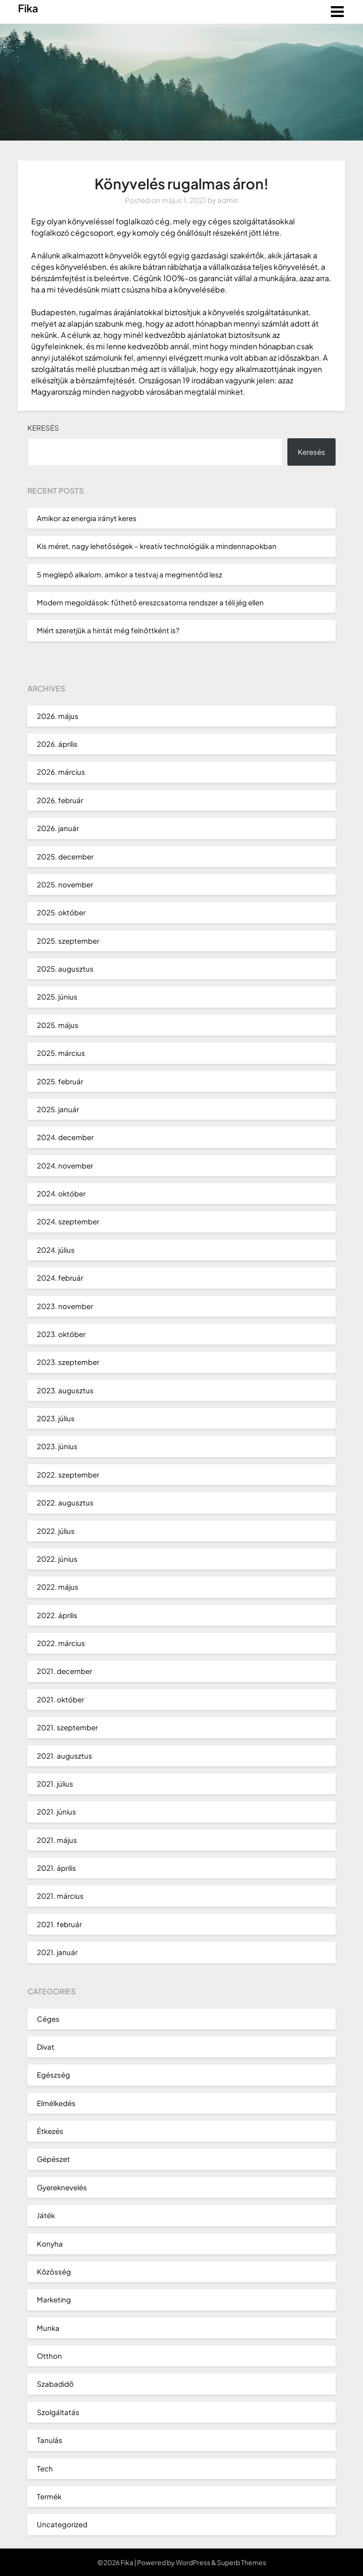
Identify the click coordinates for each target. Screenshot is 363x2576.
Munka (48, 2327)
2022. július (56, 1530)
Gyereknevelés (62, 2187)
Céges (48, 2018)
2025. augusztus (65, 968)
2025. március (61, 1052)
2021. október (60, 1699)
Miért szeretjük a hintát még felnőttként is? (108, 630)
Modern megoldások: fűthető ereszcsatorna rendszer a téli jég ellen (150, 602)
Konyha (50, 2243)
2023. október (61, 1333)
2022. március (61, 1642)
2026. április (57, 743)
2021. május (57, 1839)
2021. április (56, 1867)
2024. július (56, 1249)
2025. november (65, 884)
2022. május (57, 1586)
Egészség (53, 2074)
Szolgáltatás (58, 2412)
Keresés (43, 427)
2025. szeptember (68, 940)
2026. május (57, 715)
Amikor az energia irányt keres (87, 517)
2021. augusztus (64, 1755)
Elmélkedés (56, 2102)
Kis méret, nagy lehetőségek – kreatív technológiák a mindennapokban (157, 545)
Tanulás (49, 2439)
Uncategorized (62, 2524)
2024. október (61, 1193)
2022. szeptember (68, 1474)
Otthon (49, 2355)
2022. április (57, 1615)
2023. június (57, 1446)
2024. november (65, 1165)
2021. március (60, 1895)
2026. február (60, 800)
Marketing (54, 2299)
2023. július (56, 1418)
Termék (49, 2496)
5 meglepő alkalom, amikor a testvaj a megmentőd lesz (129, 574)
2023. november (65, 1305)
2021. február (59, 1924)
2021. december (64, 1670)
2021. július (55, 1783)
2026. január (58, 827)
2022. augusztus (65, 1502)
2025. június (57, 996)
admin (228, 199)
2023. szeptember (68, 1361)
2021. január (57, 1951)
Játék (46, 2215)
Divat (45, 2046)
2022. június (57, 1558)
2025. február (60, 1081)
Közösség (54, 2271)
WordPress (193, 2562)
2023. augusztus (65, 1390)
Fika (28, 8)
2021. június (56, 1811)
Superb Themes (241, 2562)
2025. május (57, 1024)
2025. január (58, 1109)
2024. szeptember (68, 1221)
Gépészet (53, 2158)
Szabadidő (55, 2383)
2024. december (65, 1137)
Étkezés (50, 2130)
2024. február (60, 1277)
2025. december (65, 856)
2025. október (61, 912)
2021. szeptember (67, 1727)
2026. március (61, 771)
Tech (45, 2468)
